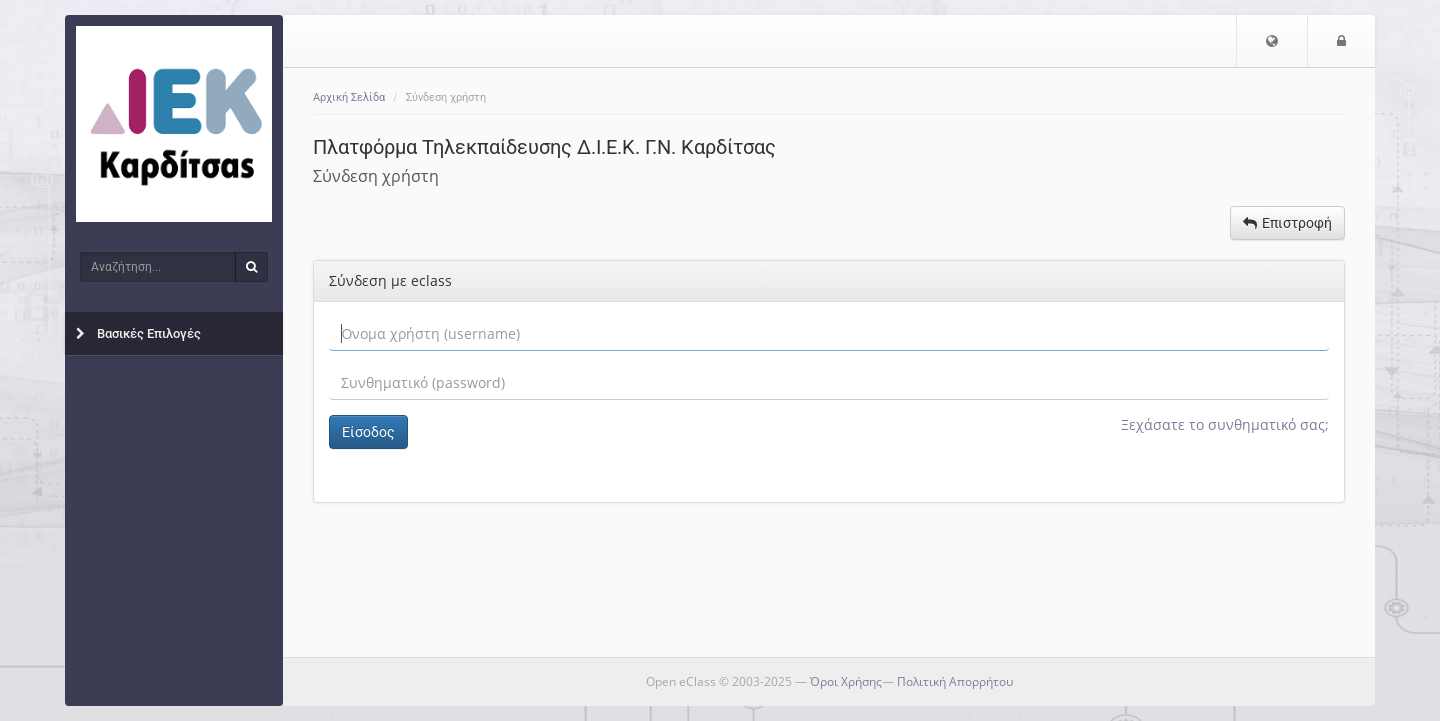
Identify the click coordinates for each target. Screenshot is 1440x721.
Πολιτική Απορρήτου (955, 681)
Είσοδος (368, 432)
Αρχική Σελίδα (349, 97)
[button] (1272, 41)
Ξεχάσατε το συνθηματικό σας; (1225, 424)
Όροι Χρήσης (846, 681)
